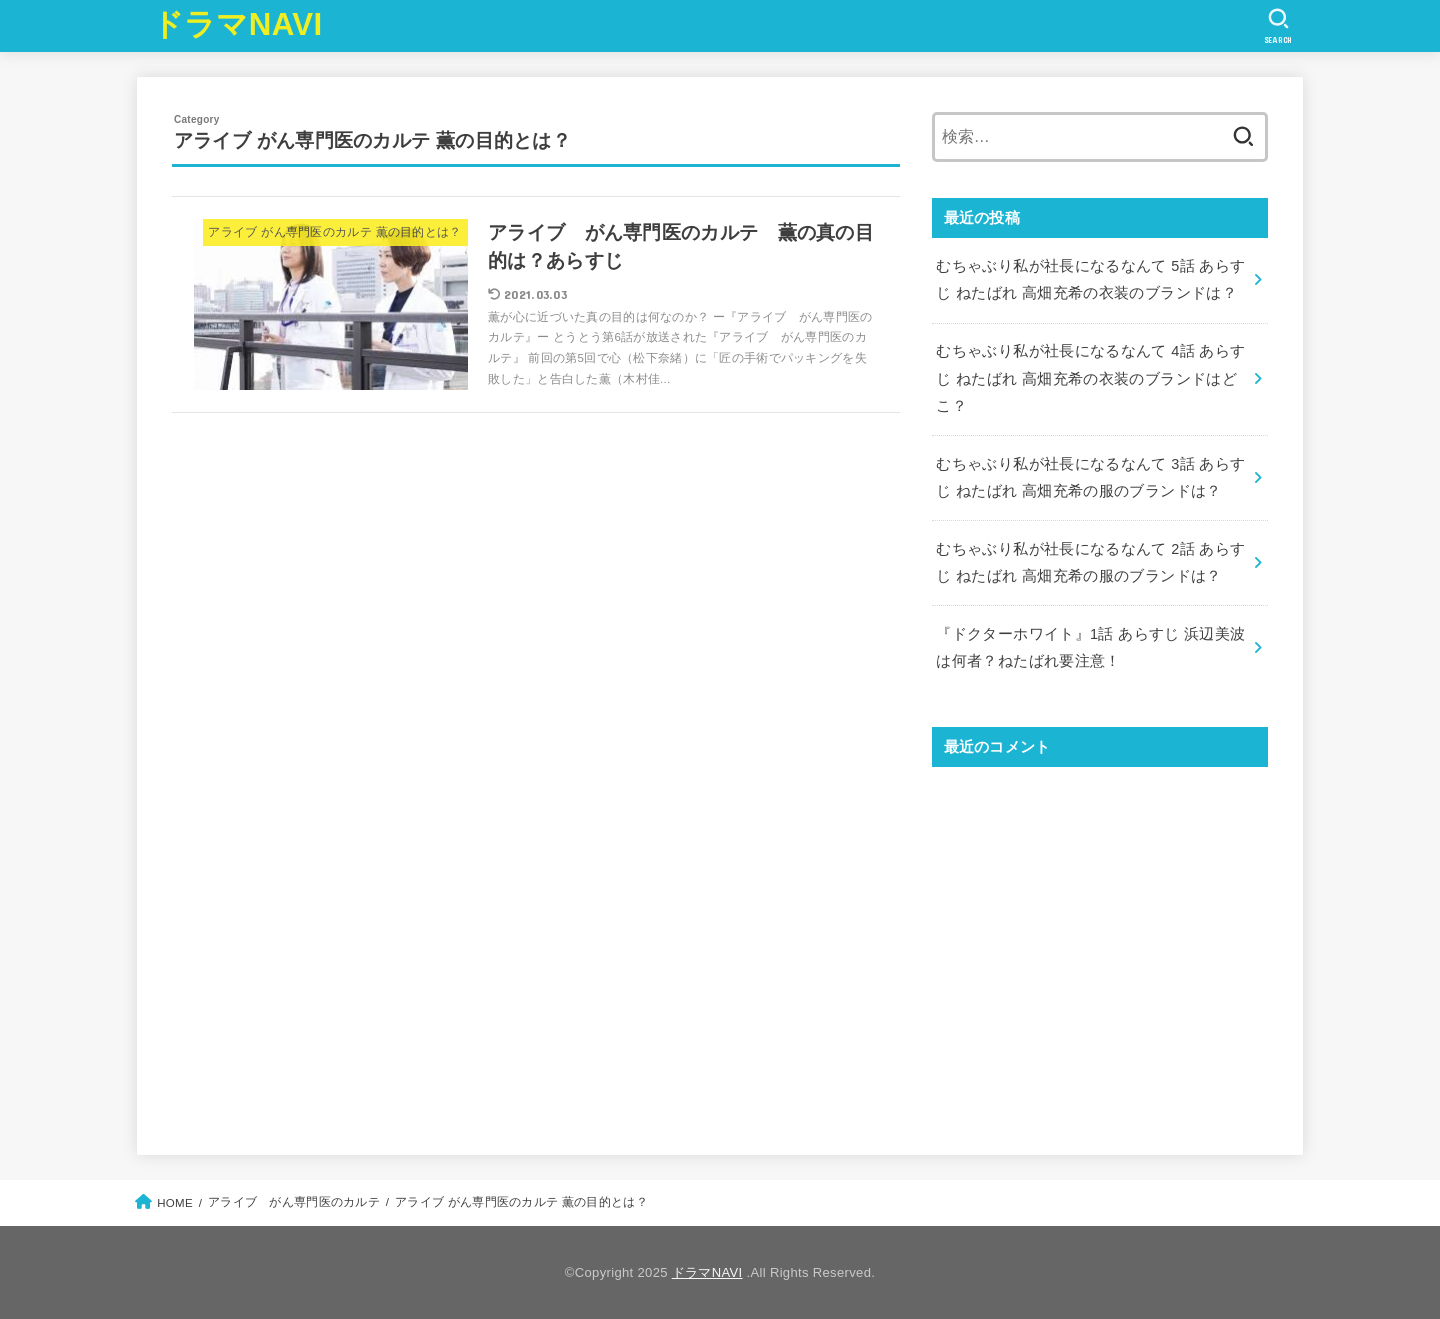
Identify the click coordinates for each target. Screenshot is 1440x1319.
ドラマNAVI (237, 24)
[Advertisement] (1100, 944)
